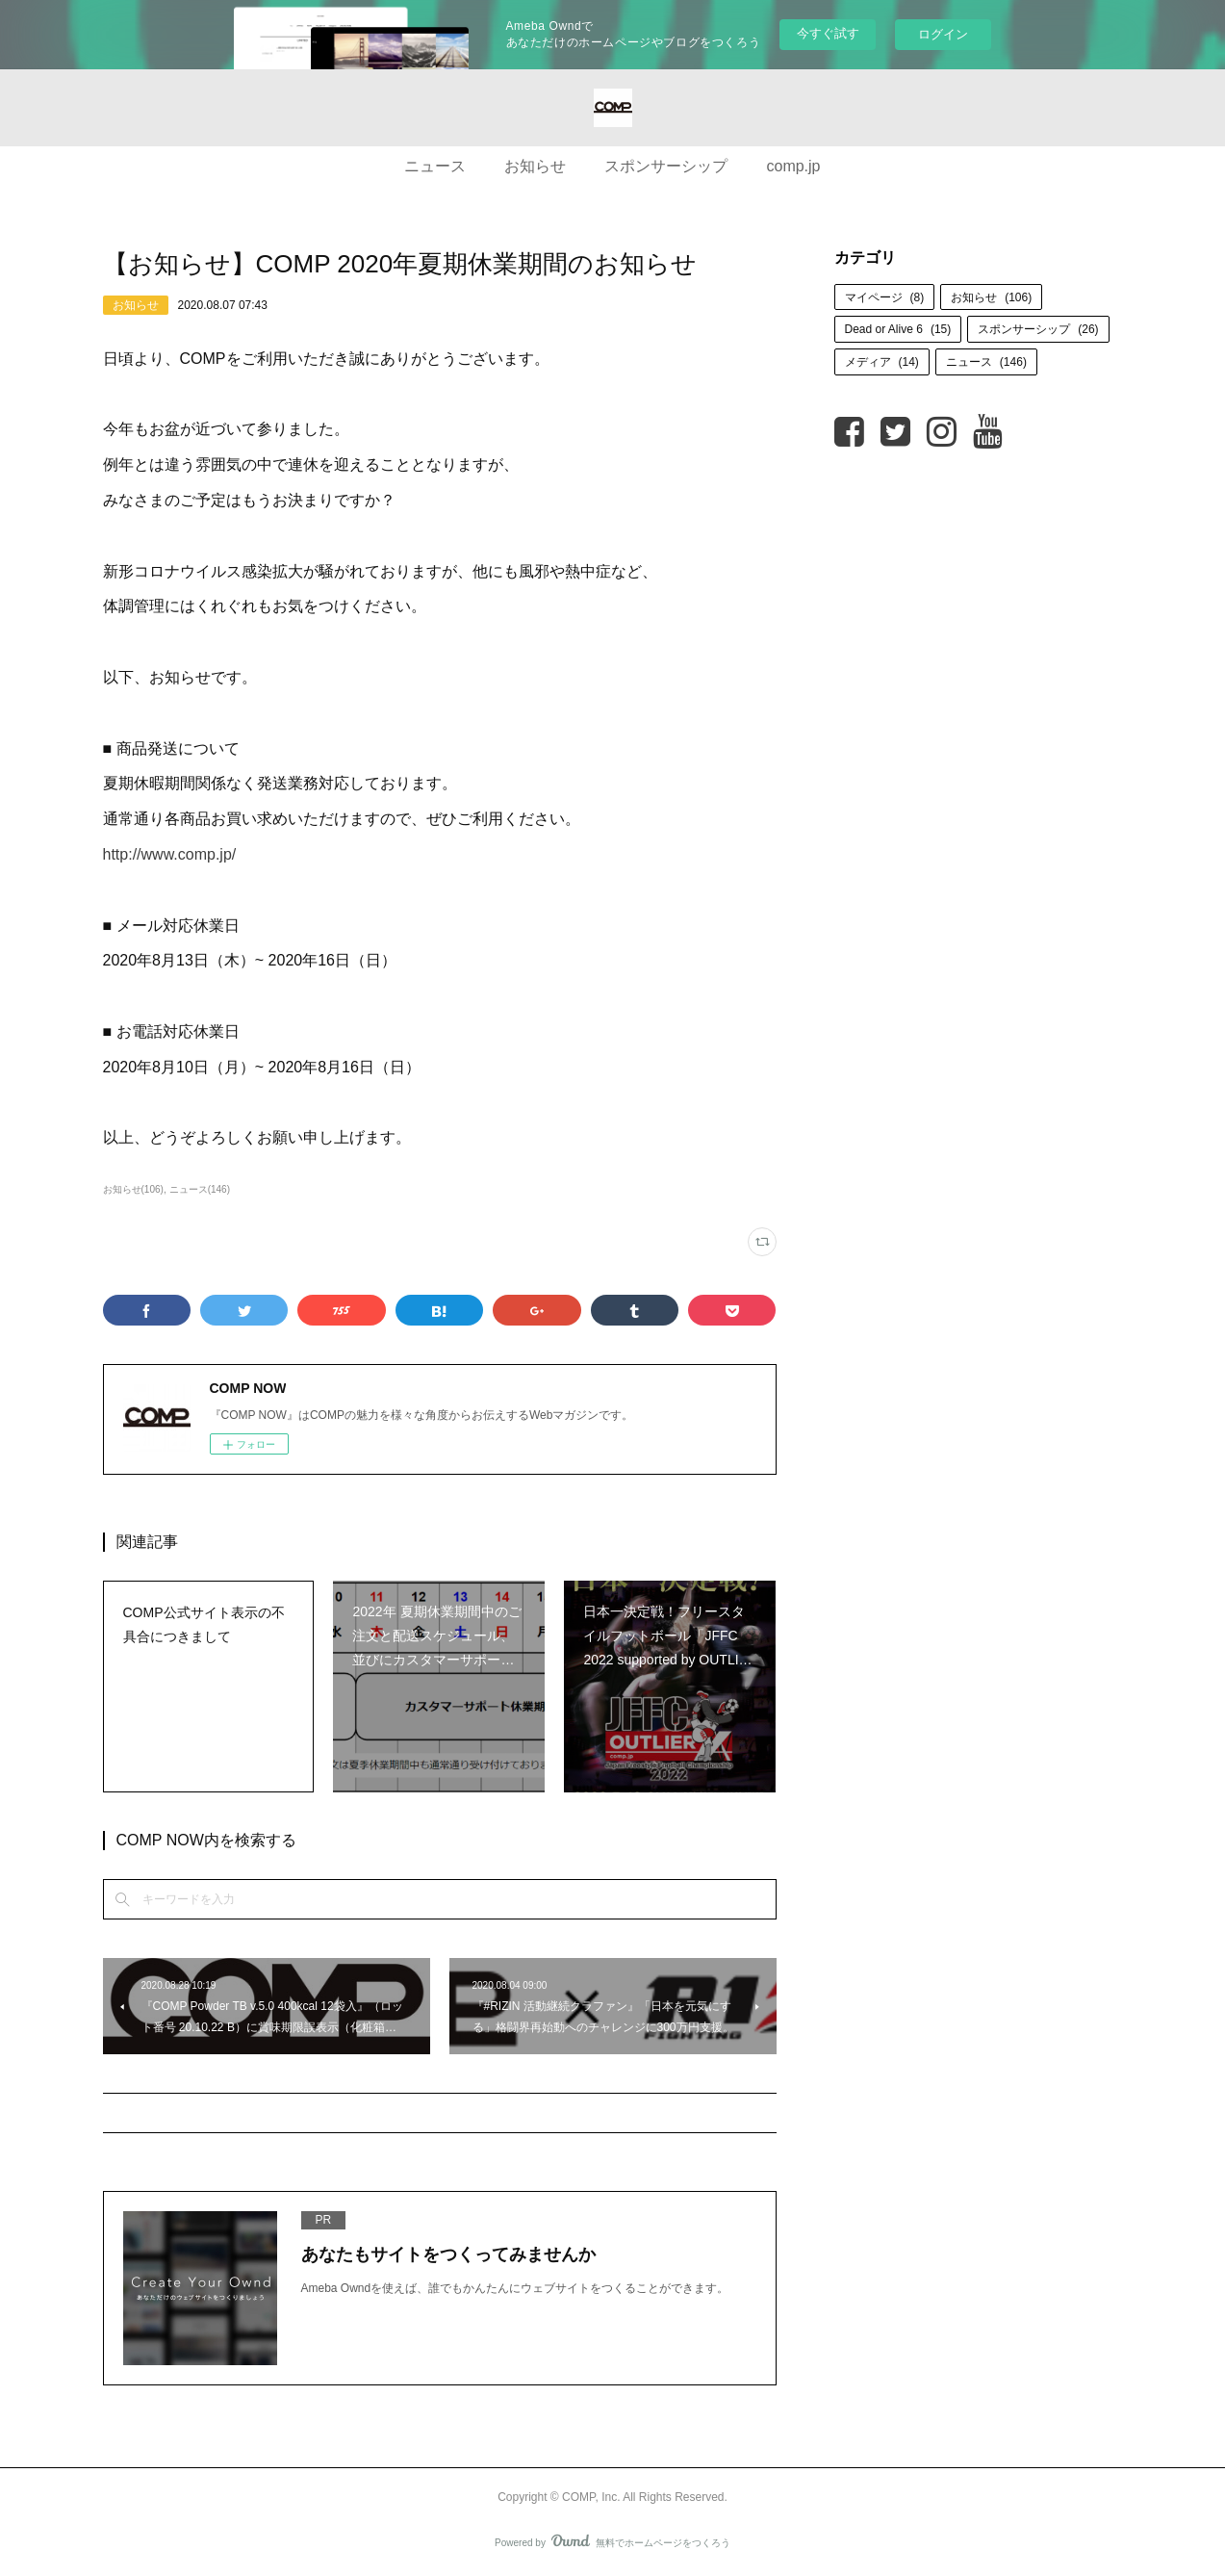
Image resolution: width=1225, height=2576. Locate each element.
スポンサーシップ (665, 166)
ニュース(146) (199, 1189)
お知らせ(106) (133, 1189)
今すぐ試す (828, 33)
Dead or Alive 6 (898, 329)
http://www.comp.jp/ (170, 854)
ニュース (435, 166)
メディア (882, 362)
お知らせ (535, 166)
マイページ (885, 297)
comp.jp (793, 166)
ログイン (943, 34)
